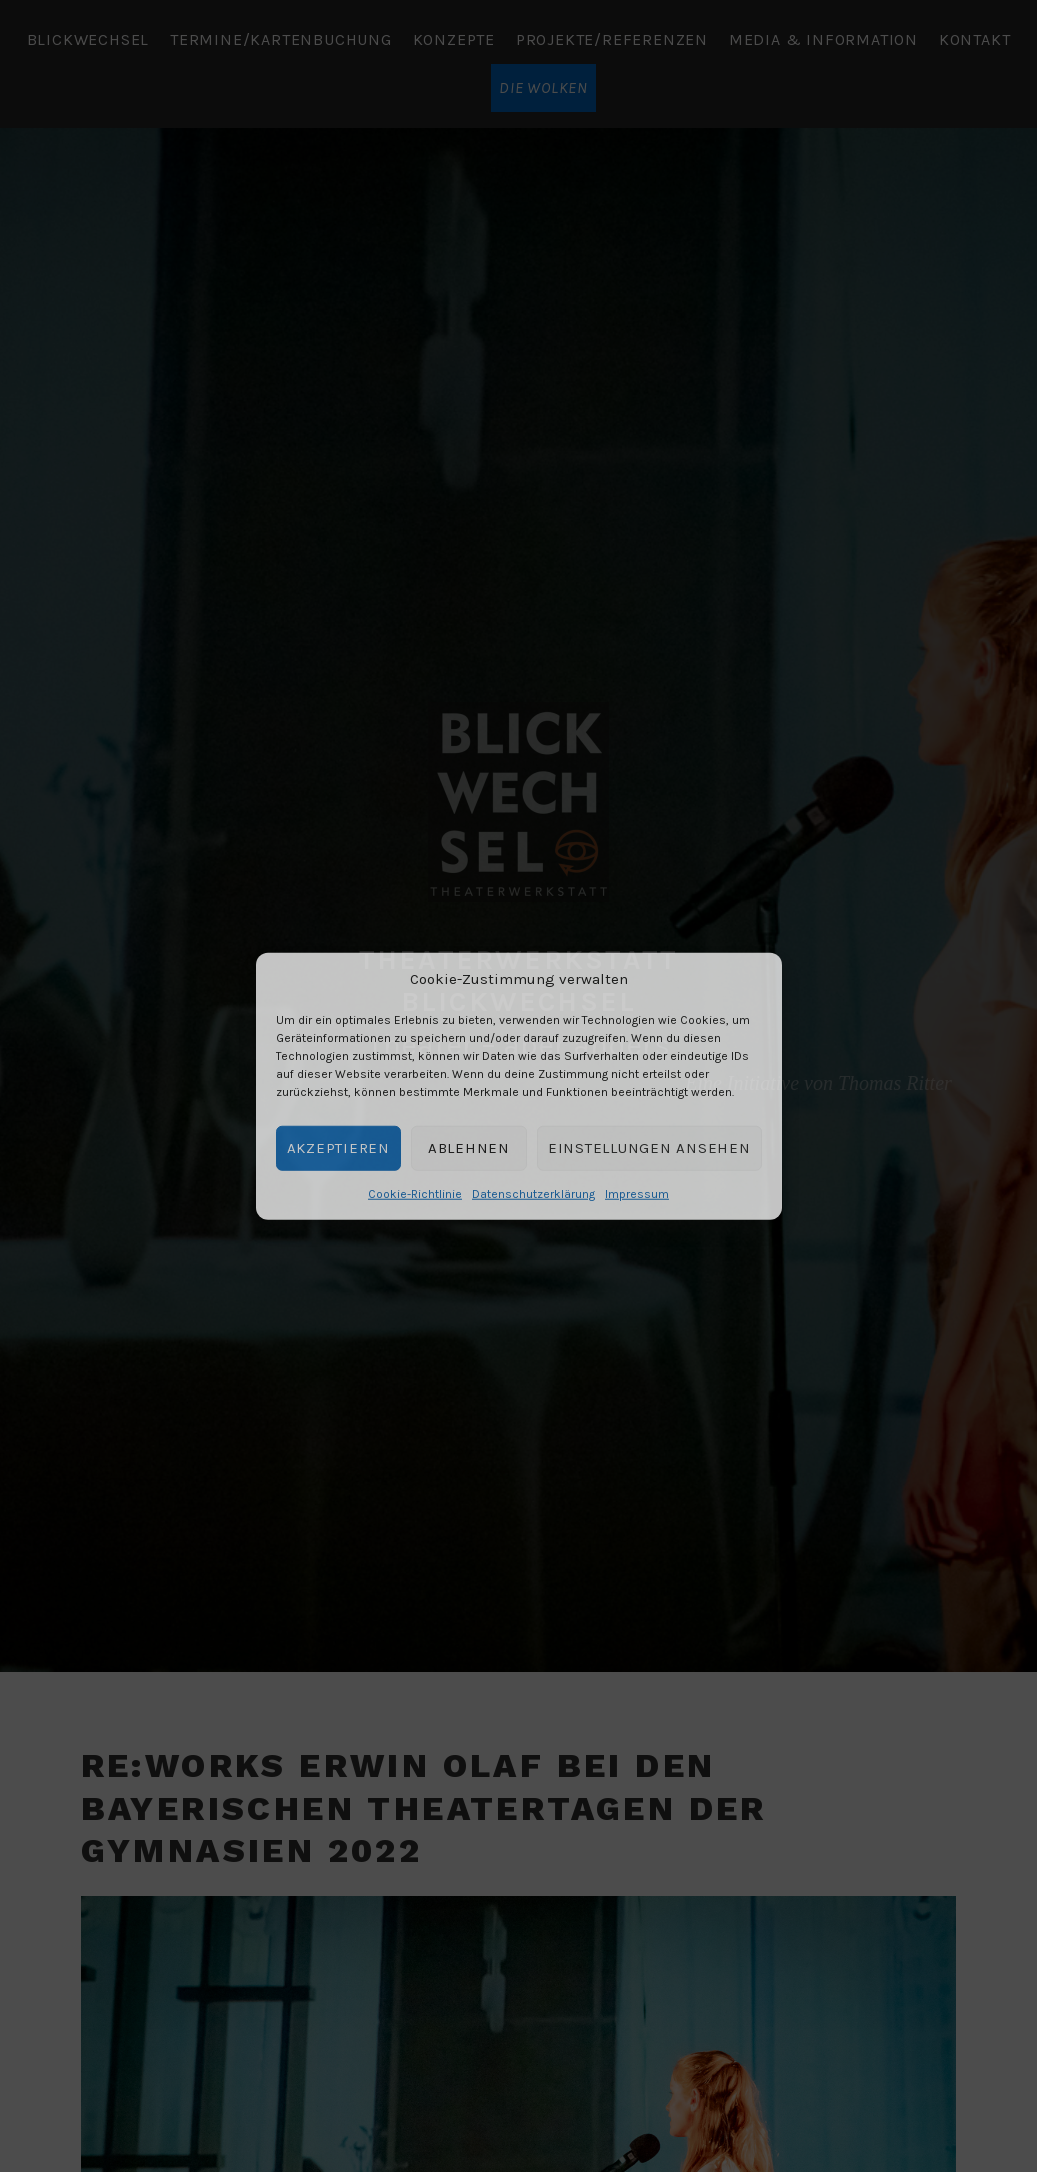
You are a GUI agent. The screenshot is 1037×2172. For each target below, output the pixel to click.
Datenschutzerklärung (533, 1193)
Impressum (637, 1193)
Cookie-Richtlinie (415, 1193)
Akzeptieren (338, 1148)
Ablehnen (469, 1148)
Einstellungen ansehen (649, 1148)
